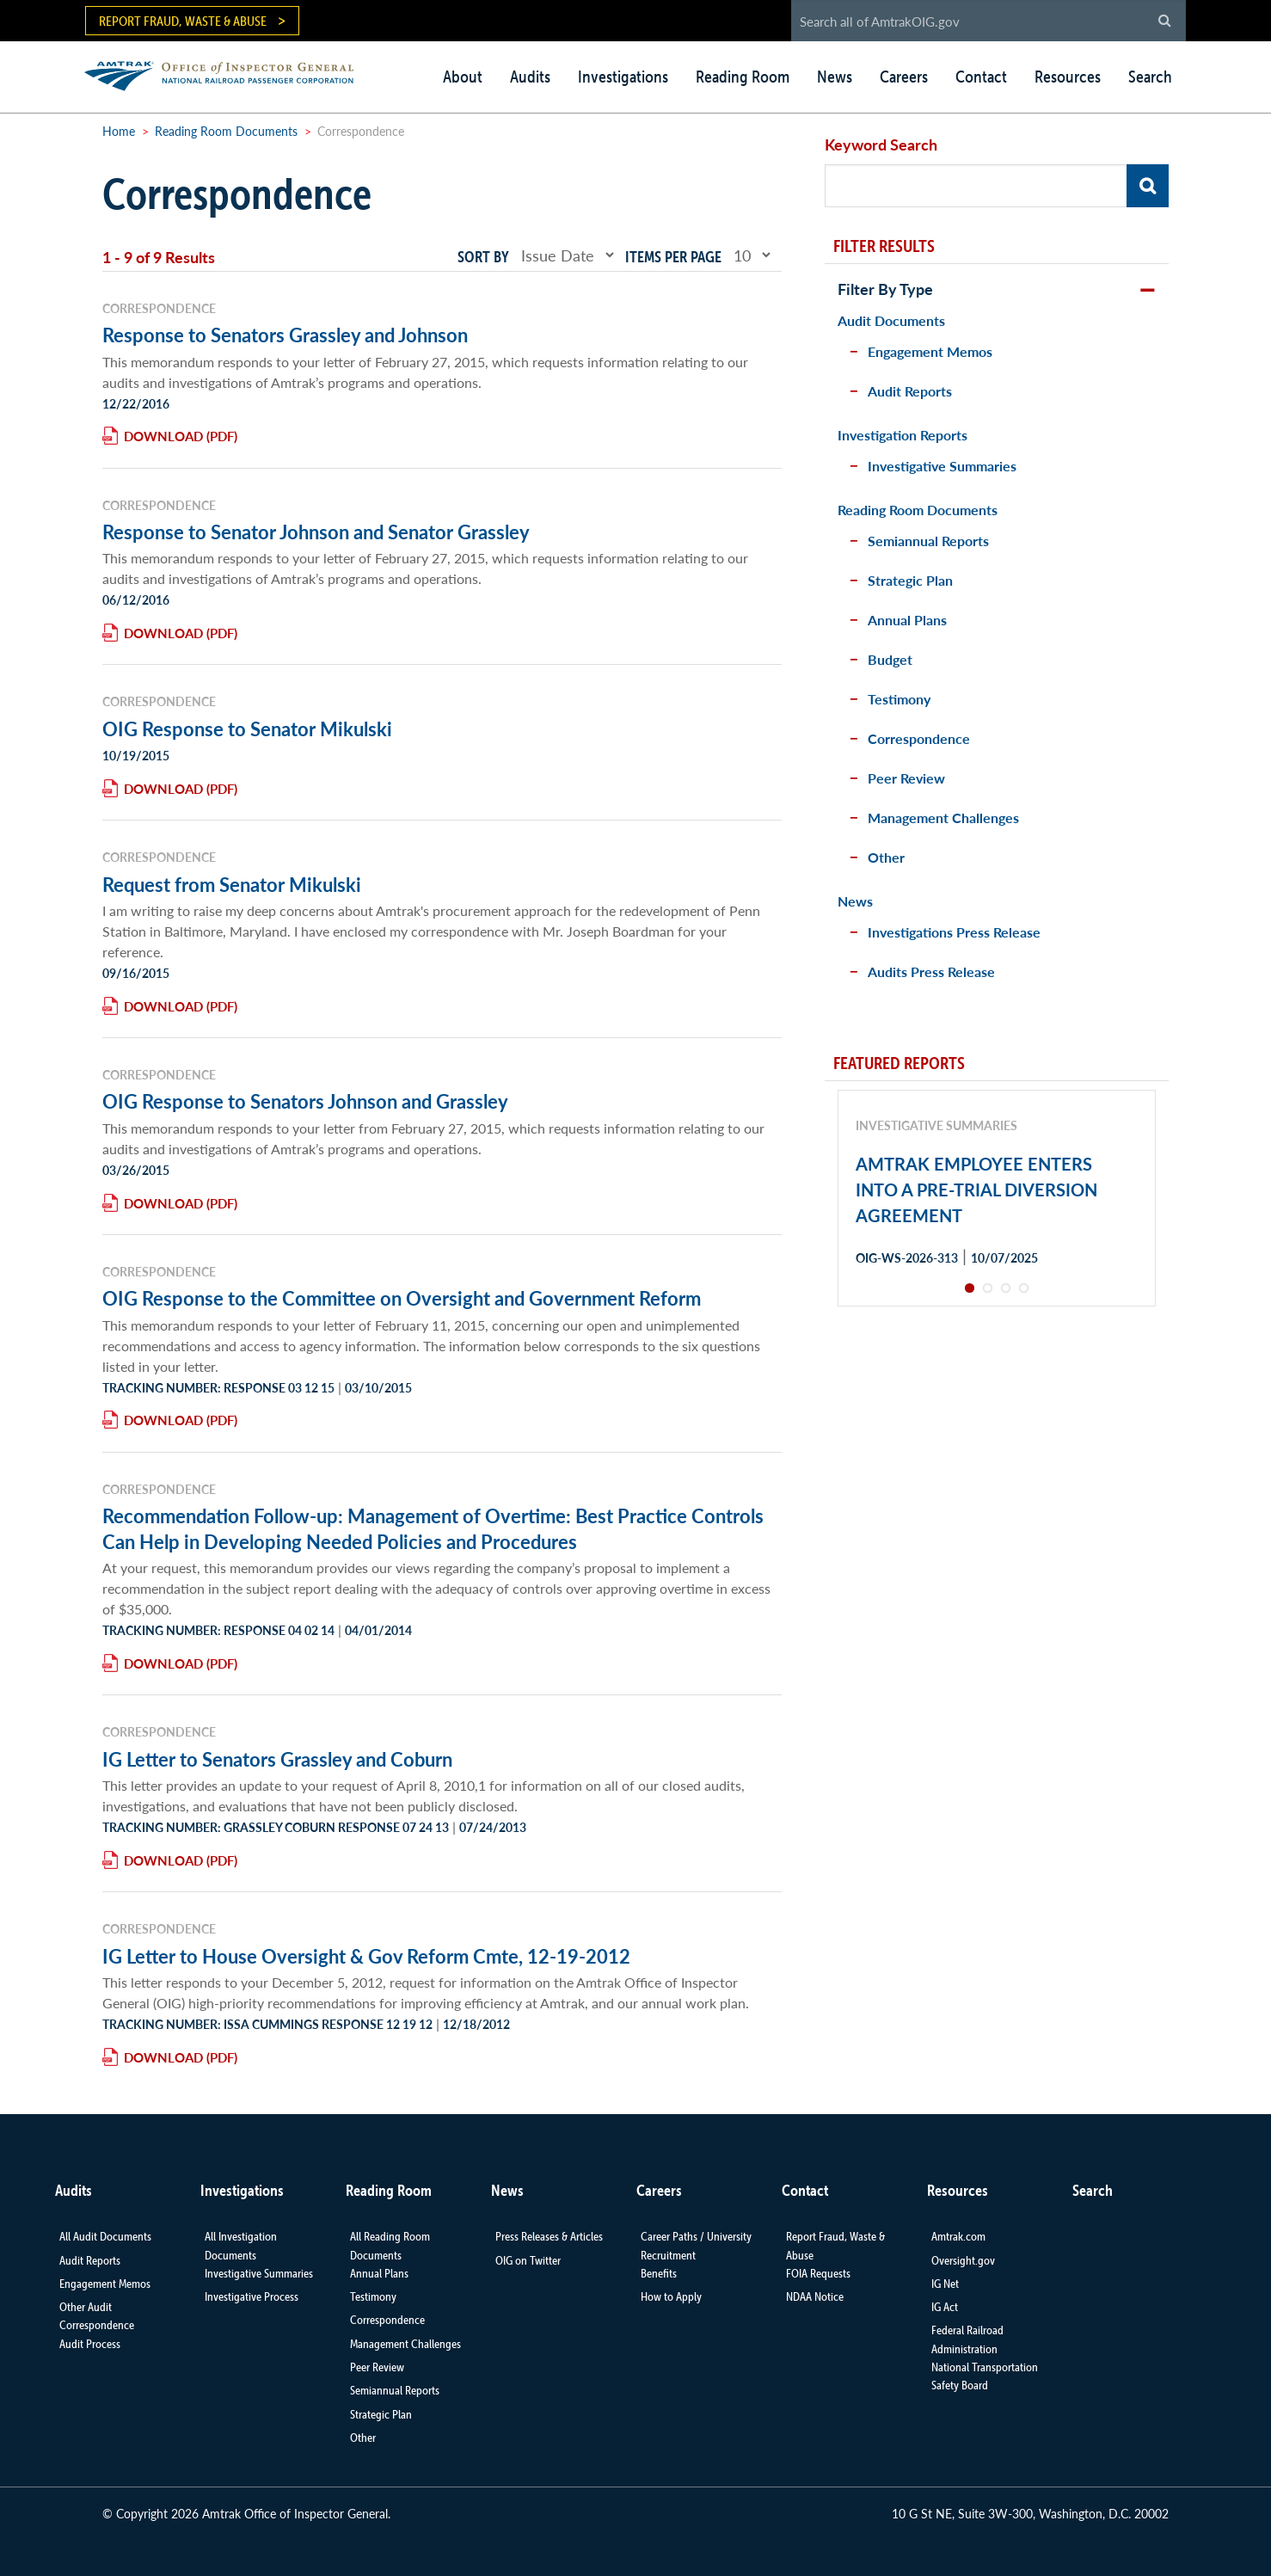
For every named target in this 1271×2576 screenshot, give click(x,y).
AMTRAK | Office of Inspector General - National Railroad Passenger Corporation (228, 73)
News (834, 76)
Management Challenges (943, 817)
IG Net (945, 2283)
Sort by (483, 257)
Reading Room (742, 76)
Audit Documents (891, 320)
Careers (904, 76)
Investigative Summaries (942, 466)
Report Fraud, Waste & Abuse (183, 20)
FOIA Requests (818, 2273)
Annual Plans (907, 620)
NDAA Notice (815, 2296)
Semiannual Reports (928, 540)
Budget (890, 659)
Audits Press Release (931, 971)
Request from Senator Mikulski (231, 884)
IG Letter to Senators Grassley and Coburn (277, 1759)
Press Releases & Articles (549, 2236)
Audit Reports (910, 391)
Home (118, 130)
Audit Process (89, 2344)
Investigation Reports (902, 435)
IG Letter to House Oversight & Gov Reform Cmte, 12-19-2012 (366, 1956)
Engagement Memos (930, 351)
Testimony (899, 699)
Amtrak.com (958, 2236)
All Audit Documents (105, 2236)
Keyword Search (881, 144)
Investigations (623, 76)
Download (163, 436)
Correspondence (919, 738)
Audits (530, 76)
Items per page (673, 257)
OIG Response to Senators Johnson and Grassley (305, 1101)
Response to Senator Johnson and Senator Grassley (316, 531)
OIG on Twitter (528, 2260)
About (462, 76)
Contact (981, 76)
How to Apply (671, 2296)
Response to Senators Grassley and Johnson (285, 334)
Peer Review (906, 778)
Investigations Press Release (954, 932)
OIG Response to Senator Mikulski (247, 728)
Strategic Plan (910, 580)
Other (886, 857)
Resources (1068, 76)
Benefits (659, 2273)
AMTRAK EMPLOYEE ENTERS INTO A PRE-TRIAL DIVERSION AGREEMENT (976, 1189)
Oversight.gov (963, 2260)
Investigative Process (251, 2296)
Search (1150, 76)
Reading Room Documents (226, 130)
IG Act (944, 2307)
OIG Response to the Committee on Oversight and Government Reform (401, 1298)
